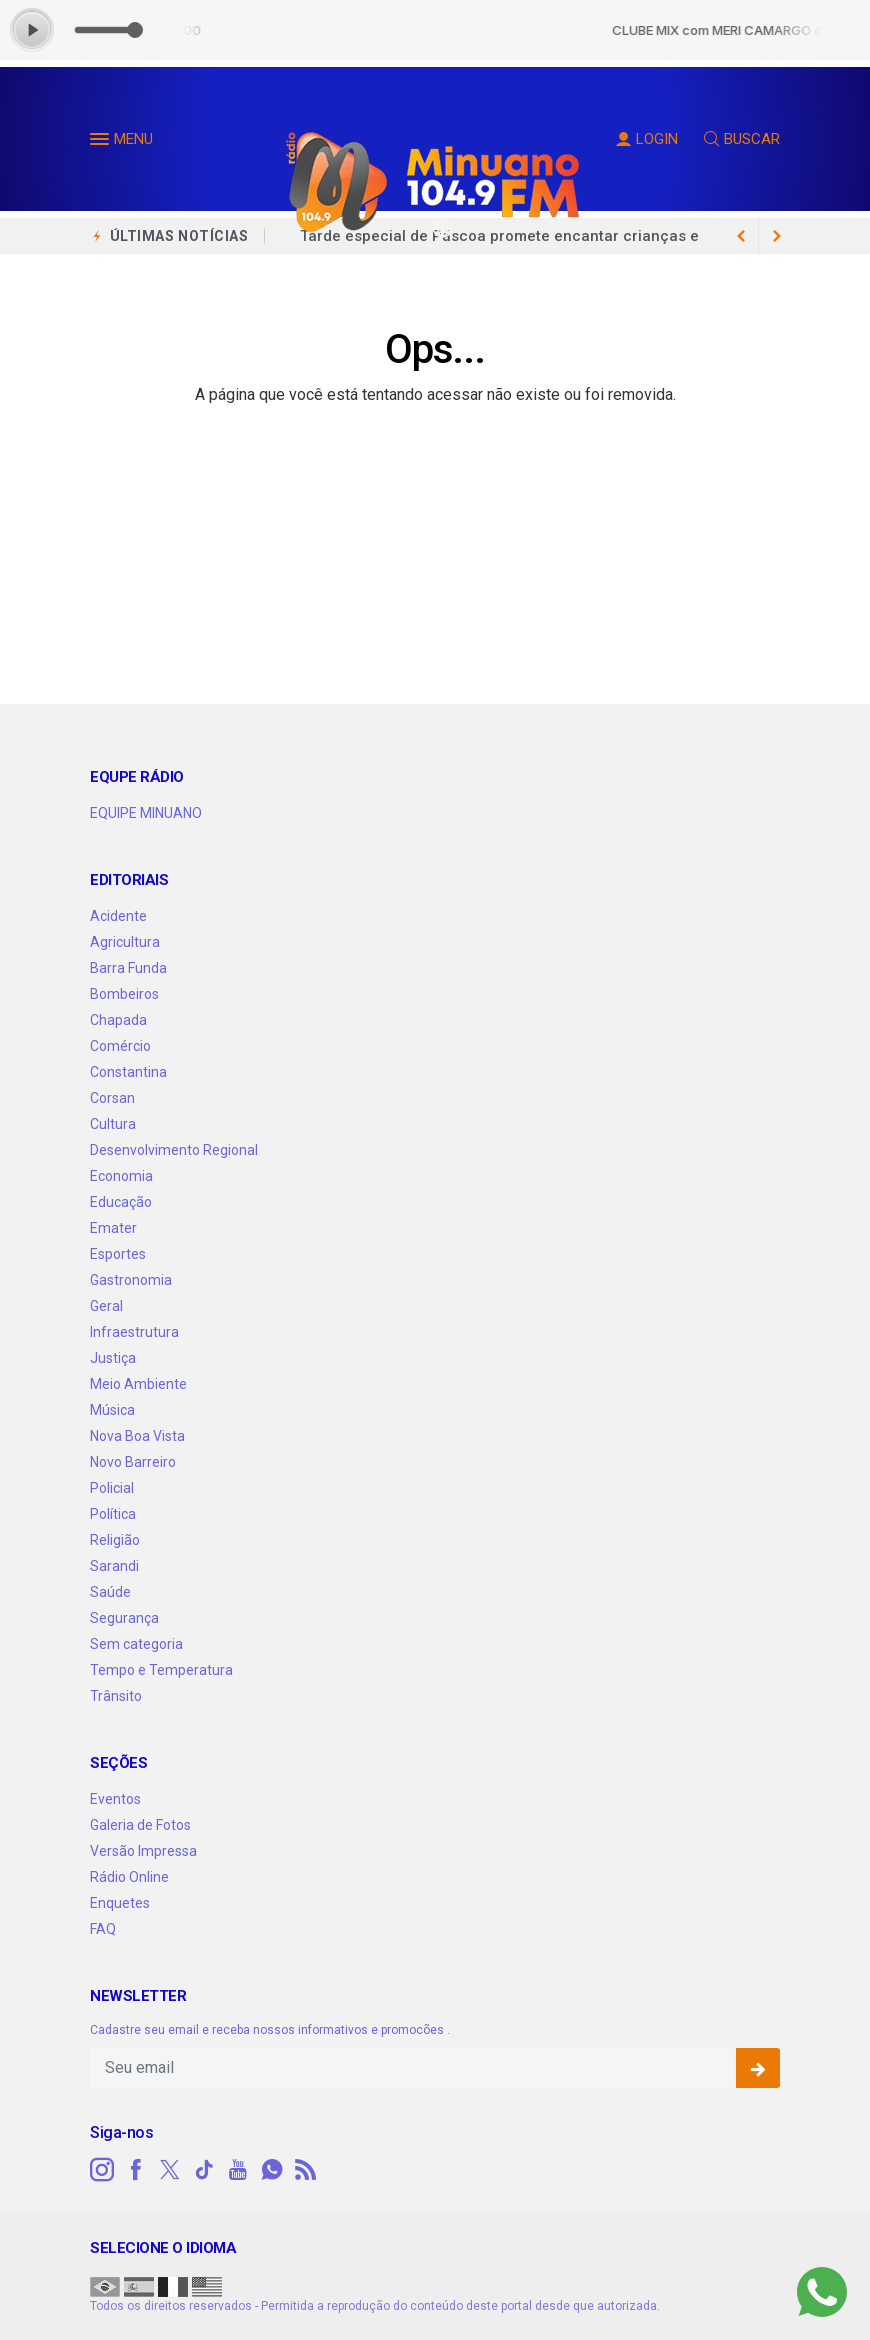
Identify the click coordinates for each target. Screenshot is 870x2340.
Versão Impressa (143, 1851)
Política (113, 1514)
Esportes (118, 1254)
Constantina (128, 1072)
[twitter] (170, 2170)
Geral (106, 1306)
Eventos (115, 1799)
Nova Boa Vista (137, 1436)
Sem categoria (136, 1644)
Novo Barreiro (133, 1462)
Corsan (112, 1098)
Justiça (113, 1358)
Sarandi (114, 1566)
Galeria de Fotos (140, 1825)
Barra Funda (128, 968)
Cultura (113, 1124)
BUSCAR (742, 139)
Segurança (124, 1618)
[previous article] (777, 236)
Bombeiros (124, 994)
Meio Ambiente (138, 1384)
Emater (113, 1228)
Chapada (118, 1020)
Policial (112, 1488)
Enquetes (120, 1903)
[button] (102, 143)
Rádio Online (129, 1877)
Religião (115, 1540)
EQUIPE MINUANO (146, 813)
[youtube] (238, 2170)
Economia (121, 1176)
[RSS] (306, 2170)
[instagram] (102, 2170)
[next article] (741, 236)
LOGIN (647, 139)
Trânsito (116, 1696)
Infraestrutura (134, 1332)
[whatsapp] (272, 2170)
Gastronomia (131, 1280)
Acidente (118, 916)
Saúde (110, 1592)
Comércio (120, 1046)
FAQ (103, 1929)
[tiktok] (204, 2170)
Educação (121, 1202)
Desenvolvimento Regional (174, 1150)
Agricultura (125, 942)
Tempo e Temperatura (161, 1670)
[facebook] (136, 2170)
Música (112, 1410)
